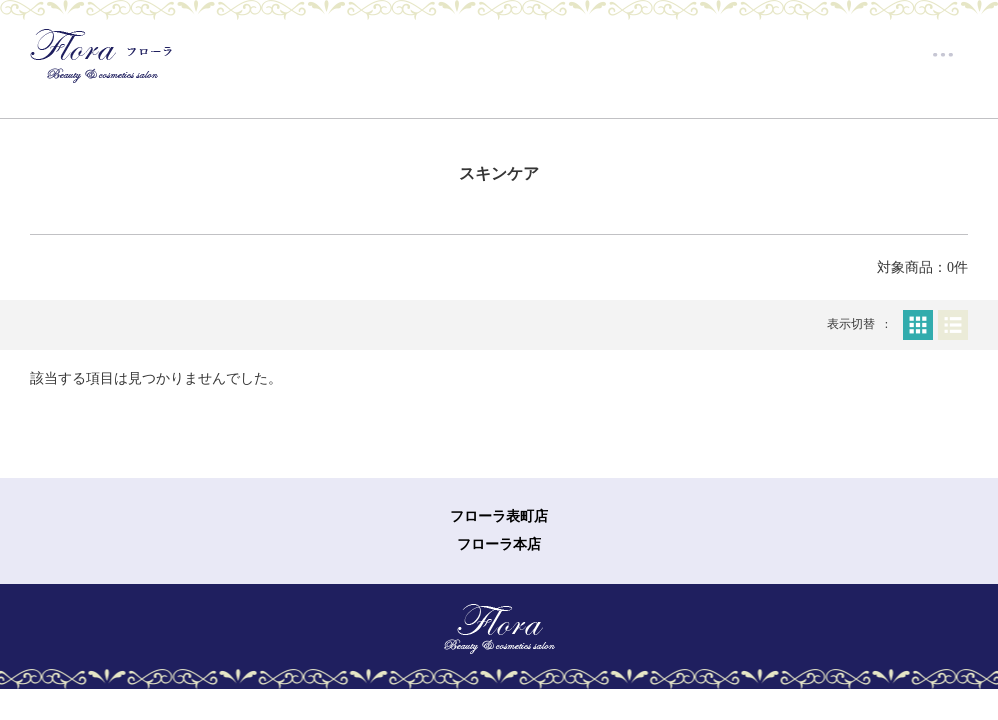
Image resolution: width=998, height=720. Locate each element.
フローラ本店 (499, 544)
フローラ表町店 (499, 516)
